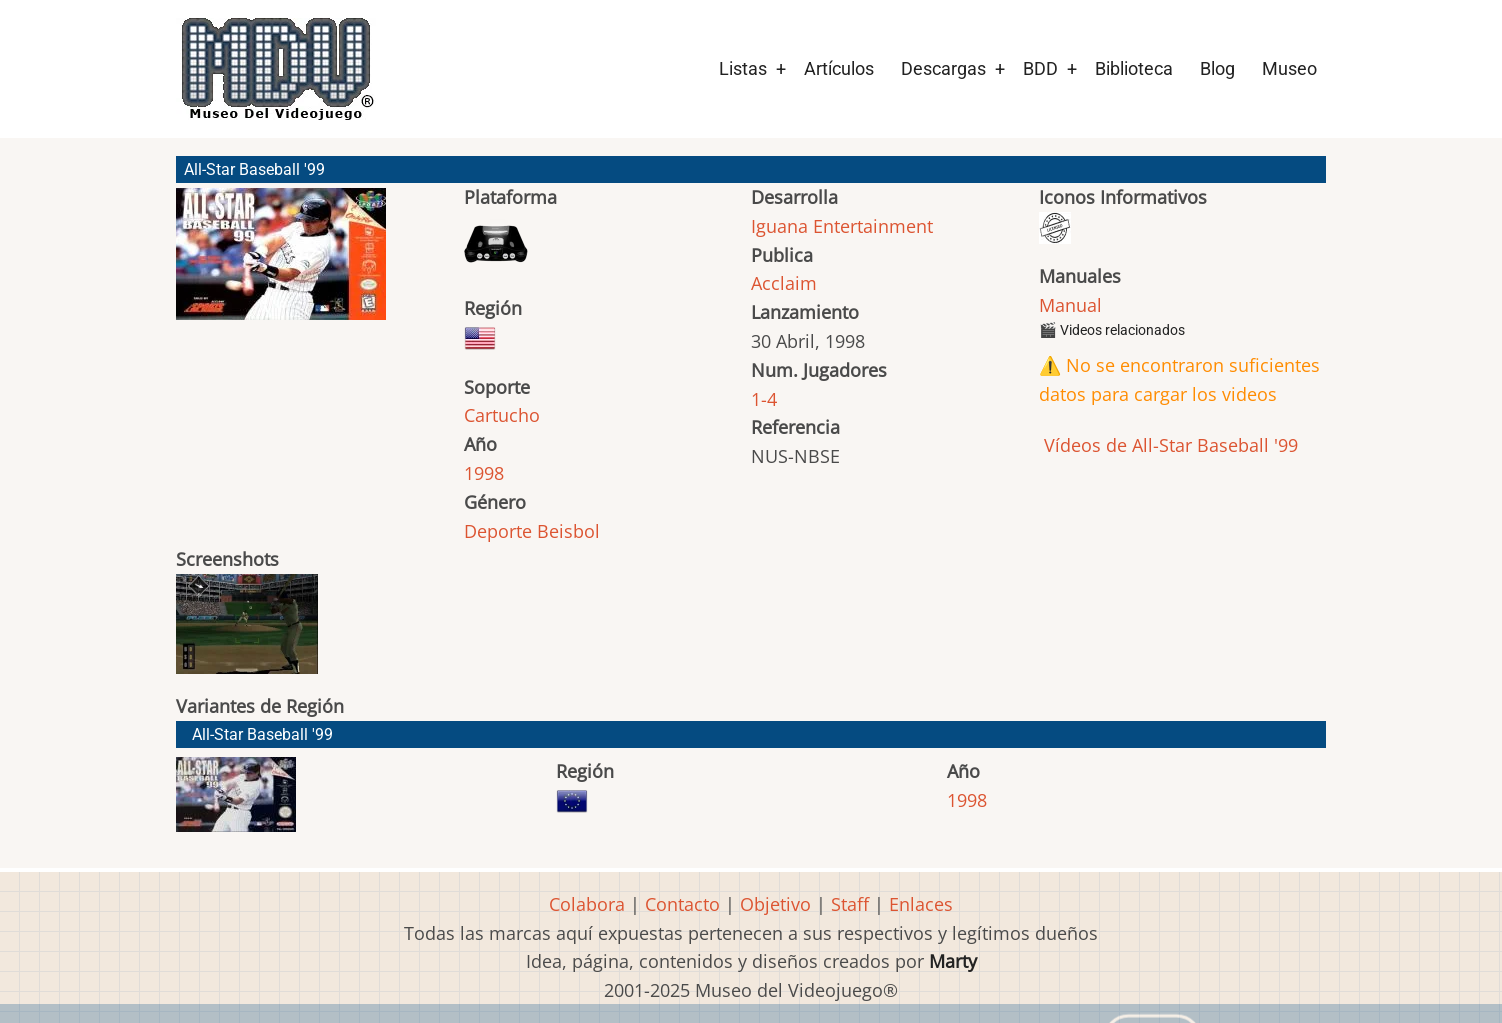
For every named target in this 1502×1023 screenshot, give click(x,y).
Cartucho (502, 415)
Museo (1289, 68)
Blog (1217, 68)
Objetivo (775, 904)
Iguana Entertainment (842, 226)
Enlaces (921, 904)
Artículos (839, 68)
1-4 (764, 399)
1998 (484, 473)
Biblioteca (1134, 68)
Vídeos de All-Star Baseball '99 (1168, 445)
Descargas (943, 68)
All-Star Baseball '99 (262, 734)
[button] (281, 263)
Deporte (498, 531)
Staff (850, 904)
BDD (1040, 68)
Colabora (587, 904)
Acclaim (784, 283)
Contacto (682, 904)
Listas (743, 68)
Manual (1070, 305)
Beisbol (568, 531)
